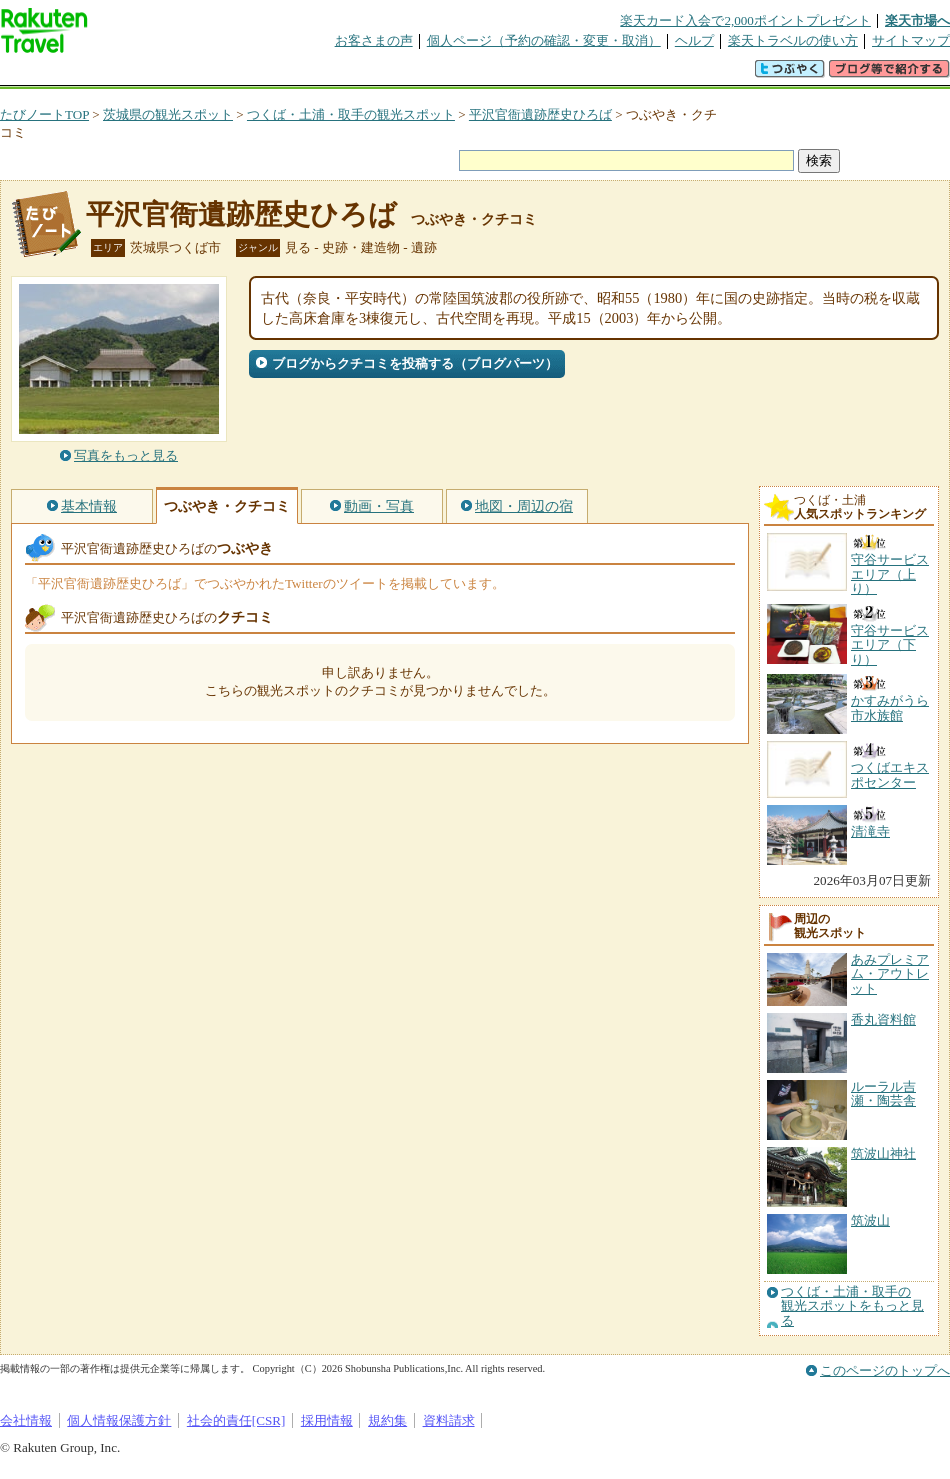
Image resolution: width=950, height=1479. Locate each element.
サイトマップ (911, 40)
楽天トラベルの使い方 (793, 40)
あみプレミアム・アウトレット (890, 974)
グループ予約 (398, 74)
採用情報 (327, 1420)
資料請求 (449, 1420)
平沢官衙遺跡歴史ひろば (540, 114)
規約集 (387, 1420)
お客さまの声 (374, 40)
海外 (152, 74)
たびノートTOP (44, 114)
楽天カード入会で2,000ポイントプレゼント (745, 20)
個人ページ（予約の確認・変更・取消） (544, 40)
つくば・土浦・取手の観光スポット (351, 114)
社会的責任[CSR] (236, 1420)
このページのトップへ (885, 1370)
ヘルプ (694, 40)
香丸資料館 (883, 1019)
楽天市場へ (917, 20)
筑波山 (870, 1220)
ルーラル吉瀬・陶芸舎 (883, 1093)
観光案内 (480, 74)
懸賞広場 (234, 74)
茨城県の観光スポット (168, 114)
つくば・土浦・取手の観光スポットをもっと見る (852, 1306)
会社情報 (26, 1420)
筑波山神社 (883, 1153)
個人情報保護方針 (119, 1420)
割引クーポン (316, 74)
